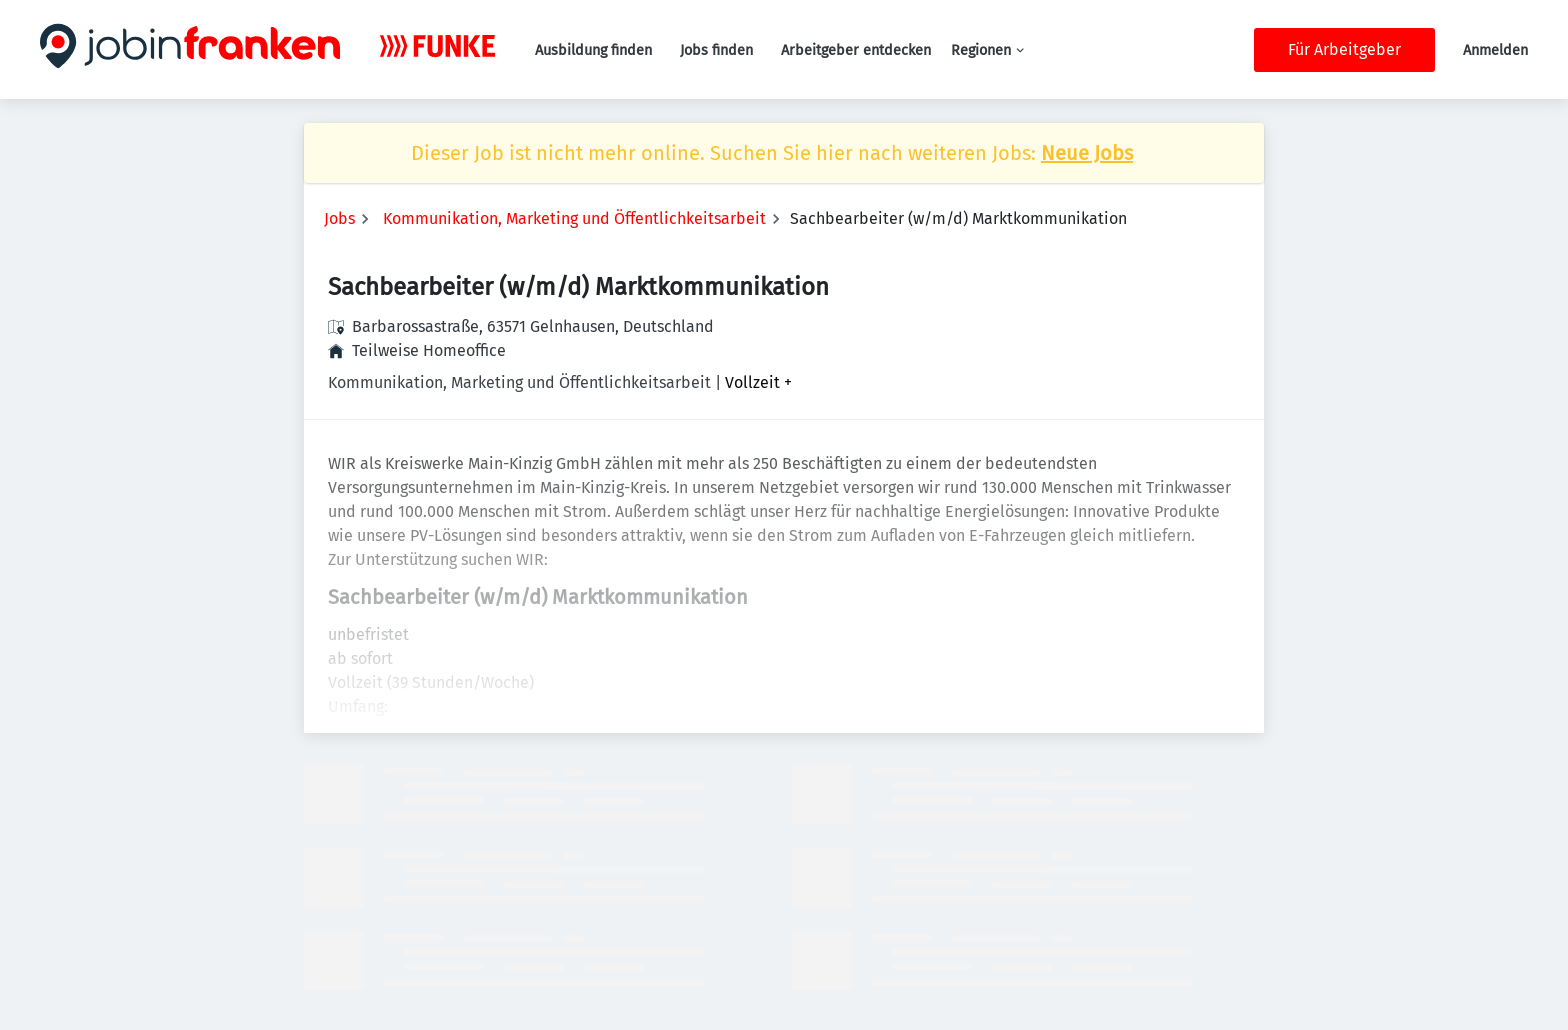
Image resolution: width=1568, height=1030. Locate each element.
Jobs (339, 218)
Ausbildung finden (593, 50)
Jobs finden (716, 50)
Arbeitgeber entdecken (856, 50)
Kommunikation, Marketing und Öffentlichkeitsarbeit (574, 218)
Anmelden (1495, 50)
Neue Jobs (1087, 153)
